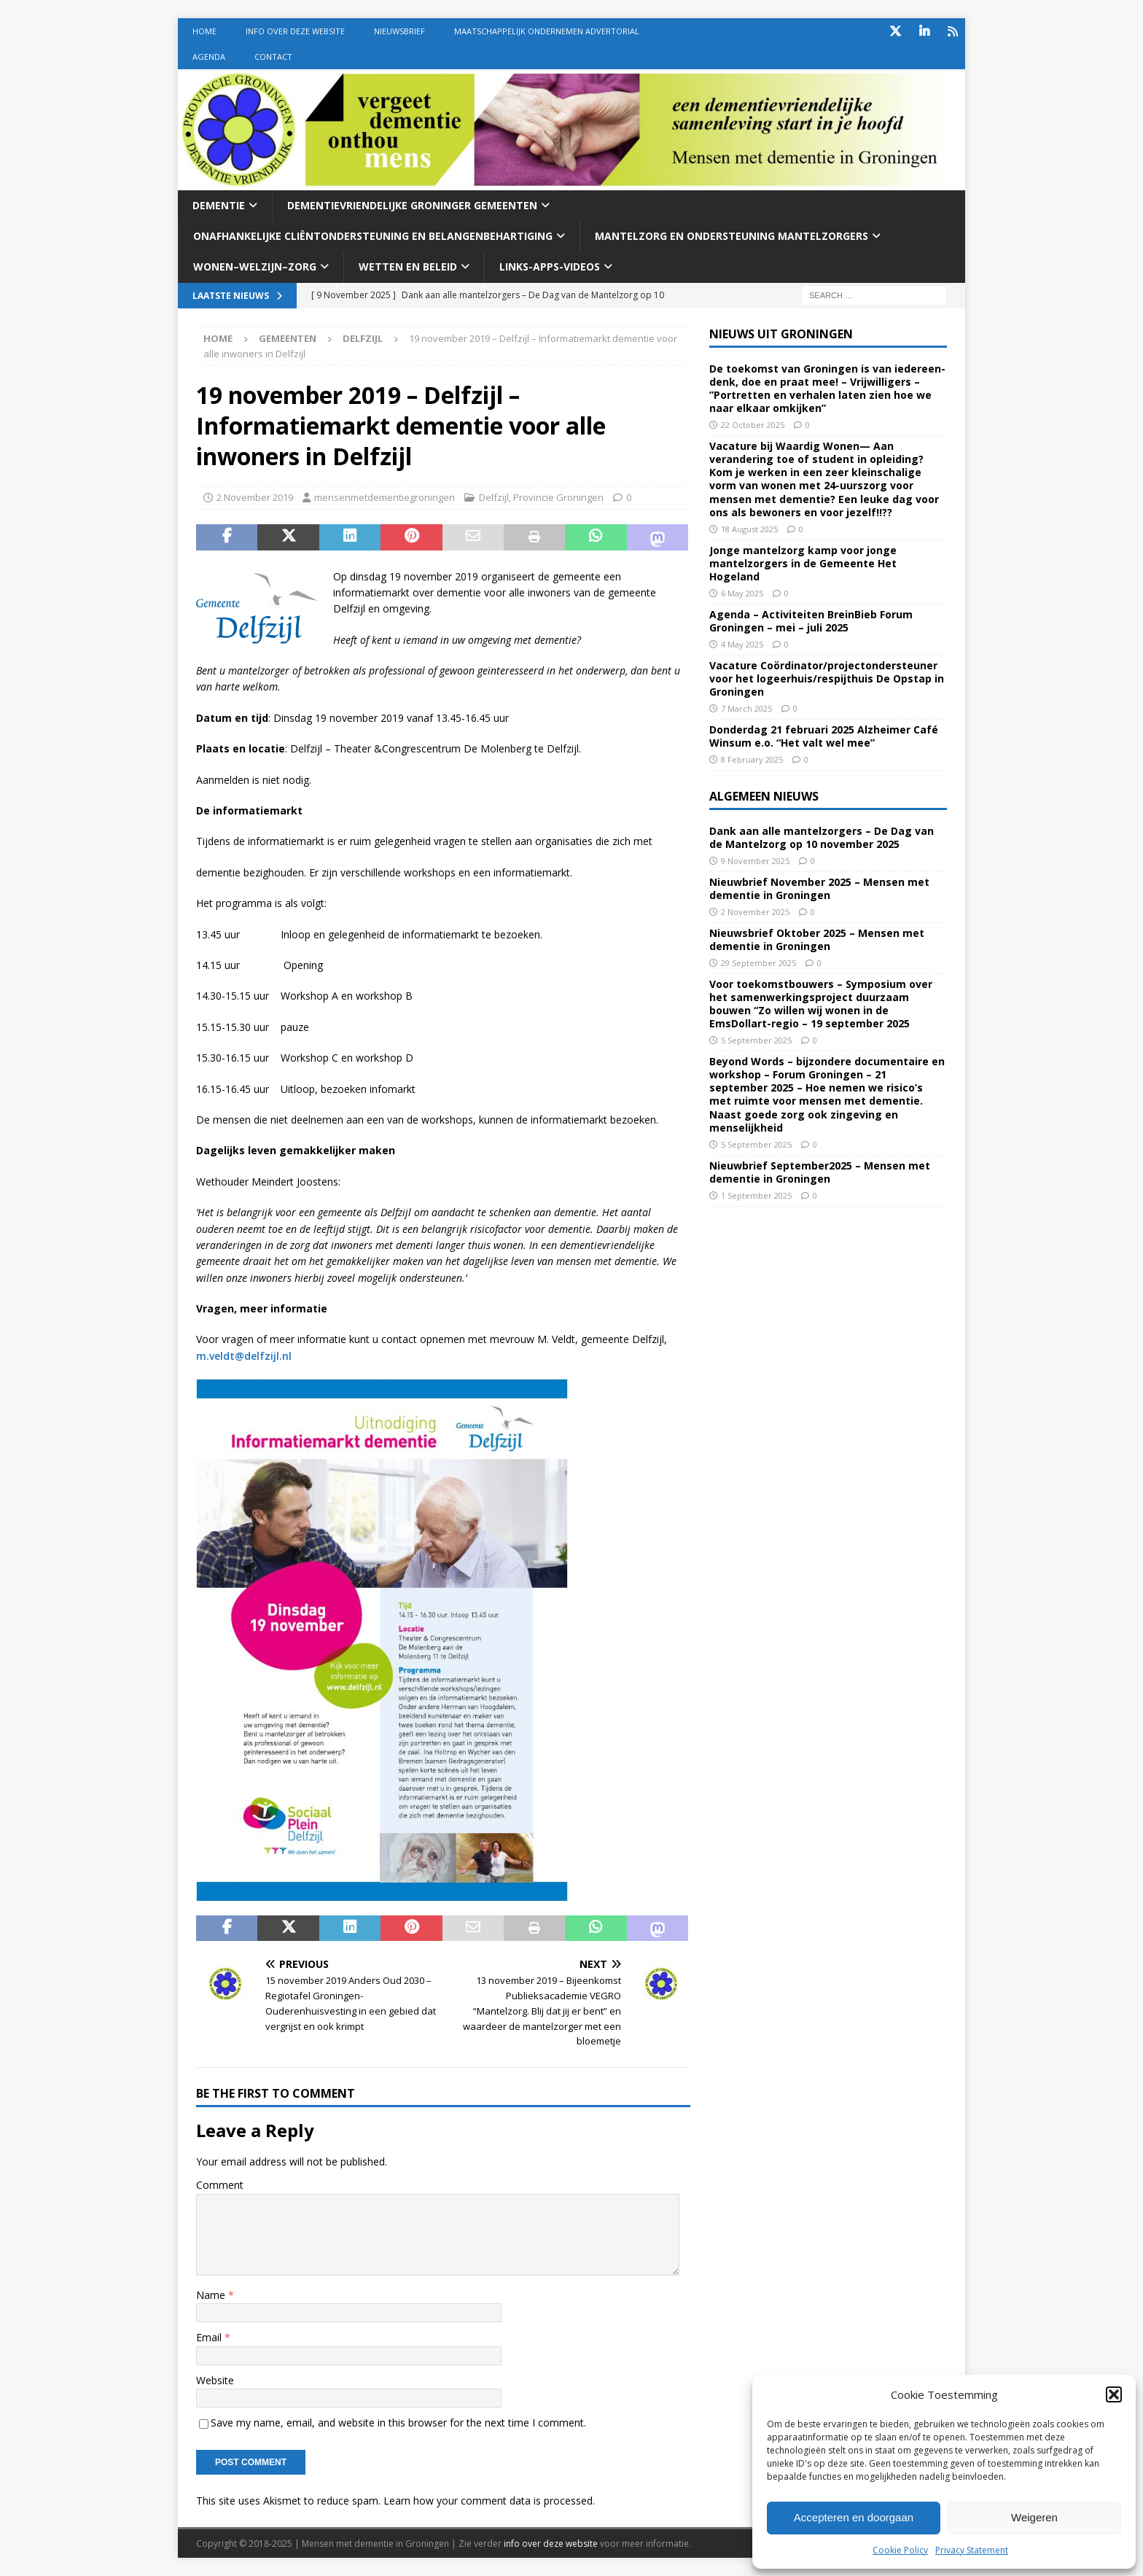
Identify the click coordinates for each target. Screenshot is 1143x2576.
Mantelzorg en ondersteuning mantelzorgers (731, 236)
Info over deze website (295, 31)
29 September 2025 (758, 962)
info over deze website (551, 2543)
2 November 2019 (254, 497)
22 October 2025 (752, 424)
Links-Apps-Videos (549, 266)
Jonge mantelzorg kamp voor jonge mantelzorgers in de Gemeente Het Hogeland (803, 563)
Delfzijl (494, 497)
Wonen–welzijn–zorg (254, 266)
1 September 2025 (756, 1195)
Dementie (218, 205)
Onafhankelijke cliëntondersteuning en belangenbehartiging (373, 236)
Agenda (208, 56)
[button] (1114, 2394)
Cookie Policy (900, 2550)
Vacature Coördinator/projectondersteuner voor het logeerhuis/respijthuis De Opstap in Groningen (826, 678)
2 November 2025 (755, 911)
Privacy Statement (971, 2550)
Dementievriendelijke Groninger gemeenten (412, 205)
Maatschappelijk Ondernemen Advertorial (546, 31)
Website (215, 2380)
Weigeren (1034, 2517)
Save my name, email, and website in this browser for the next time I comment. (398, 2422)
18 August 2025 (749, 529)
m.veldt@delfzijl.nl (244, 1356)
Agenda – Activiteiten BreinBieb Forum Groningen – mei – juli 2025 (811, 620)
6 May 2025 (742, 593)
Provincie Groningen (558, 497)
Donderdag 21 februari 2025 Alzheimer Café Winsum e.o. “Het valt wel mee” (823, 736)
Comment (219, 2185)
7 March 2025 (746, 708)
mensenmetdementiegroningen (384, 497)
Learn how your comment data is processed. (489, 2500)
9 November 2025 (755, 860)
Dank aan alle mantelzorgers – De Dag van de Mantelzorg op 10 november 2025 (821, 837)
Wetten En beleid (408, 266)
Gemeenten (287, 338)
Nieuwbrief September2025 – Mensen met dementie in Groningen (819, 1172)
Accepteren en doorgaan (853, 2517)
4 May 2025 (742, 644)
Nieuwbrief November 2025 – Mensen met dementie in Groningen (819, 888)
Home (204, 31)
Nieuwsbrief (399, 31)
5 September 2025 (756, 1040)
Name (212, 2295)
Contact (273, 56)
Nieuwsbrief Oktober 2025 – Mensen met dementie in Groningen (816, 939)
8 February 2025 (752, 759)
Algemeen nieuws (764, 796)
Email (210, 2337)
